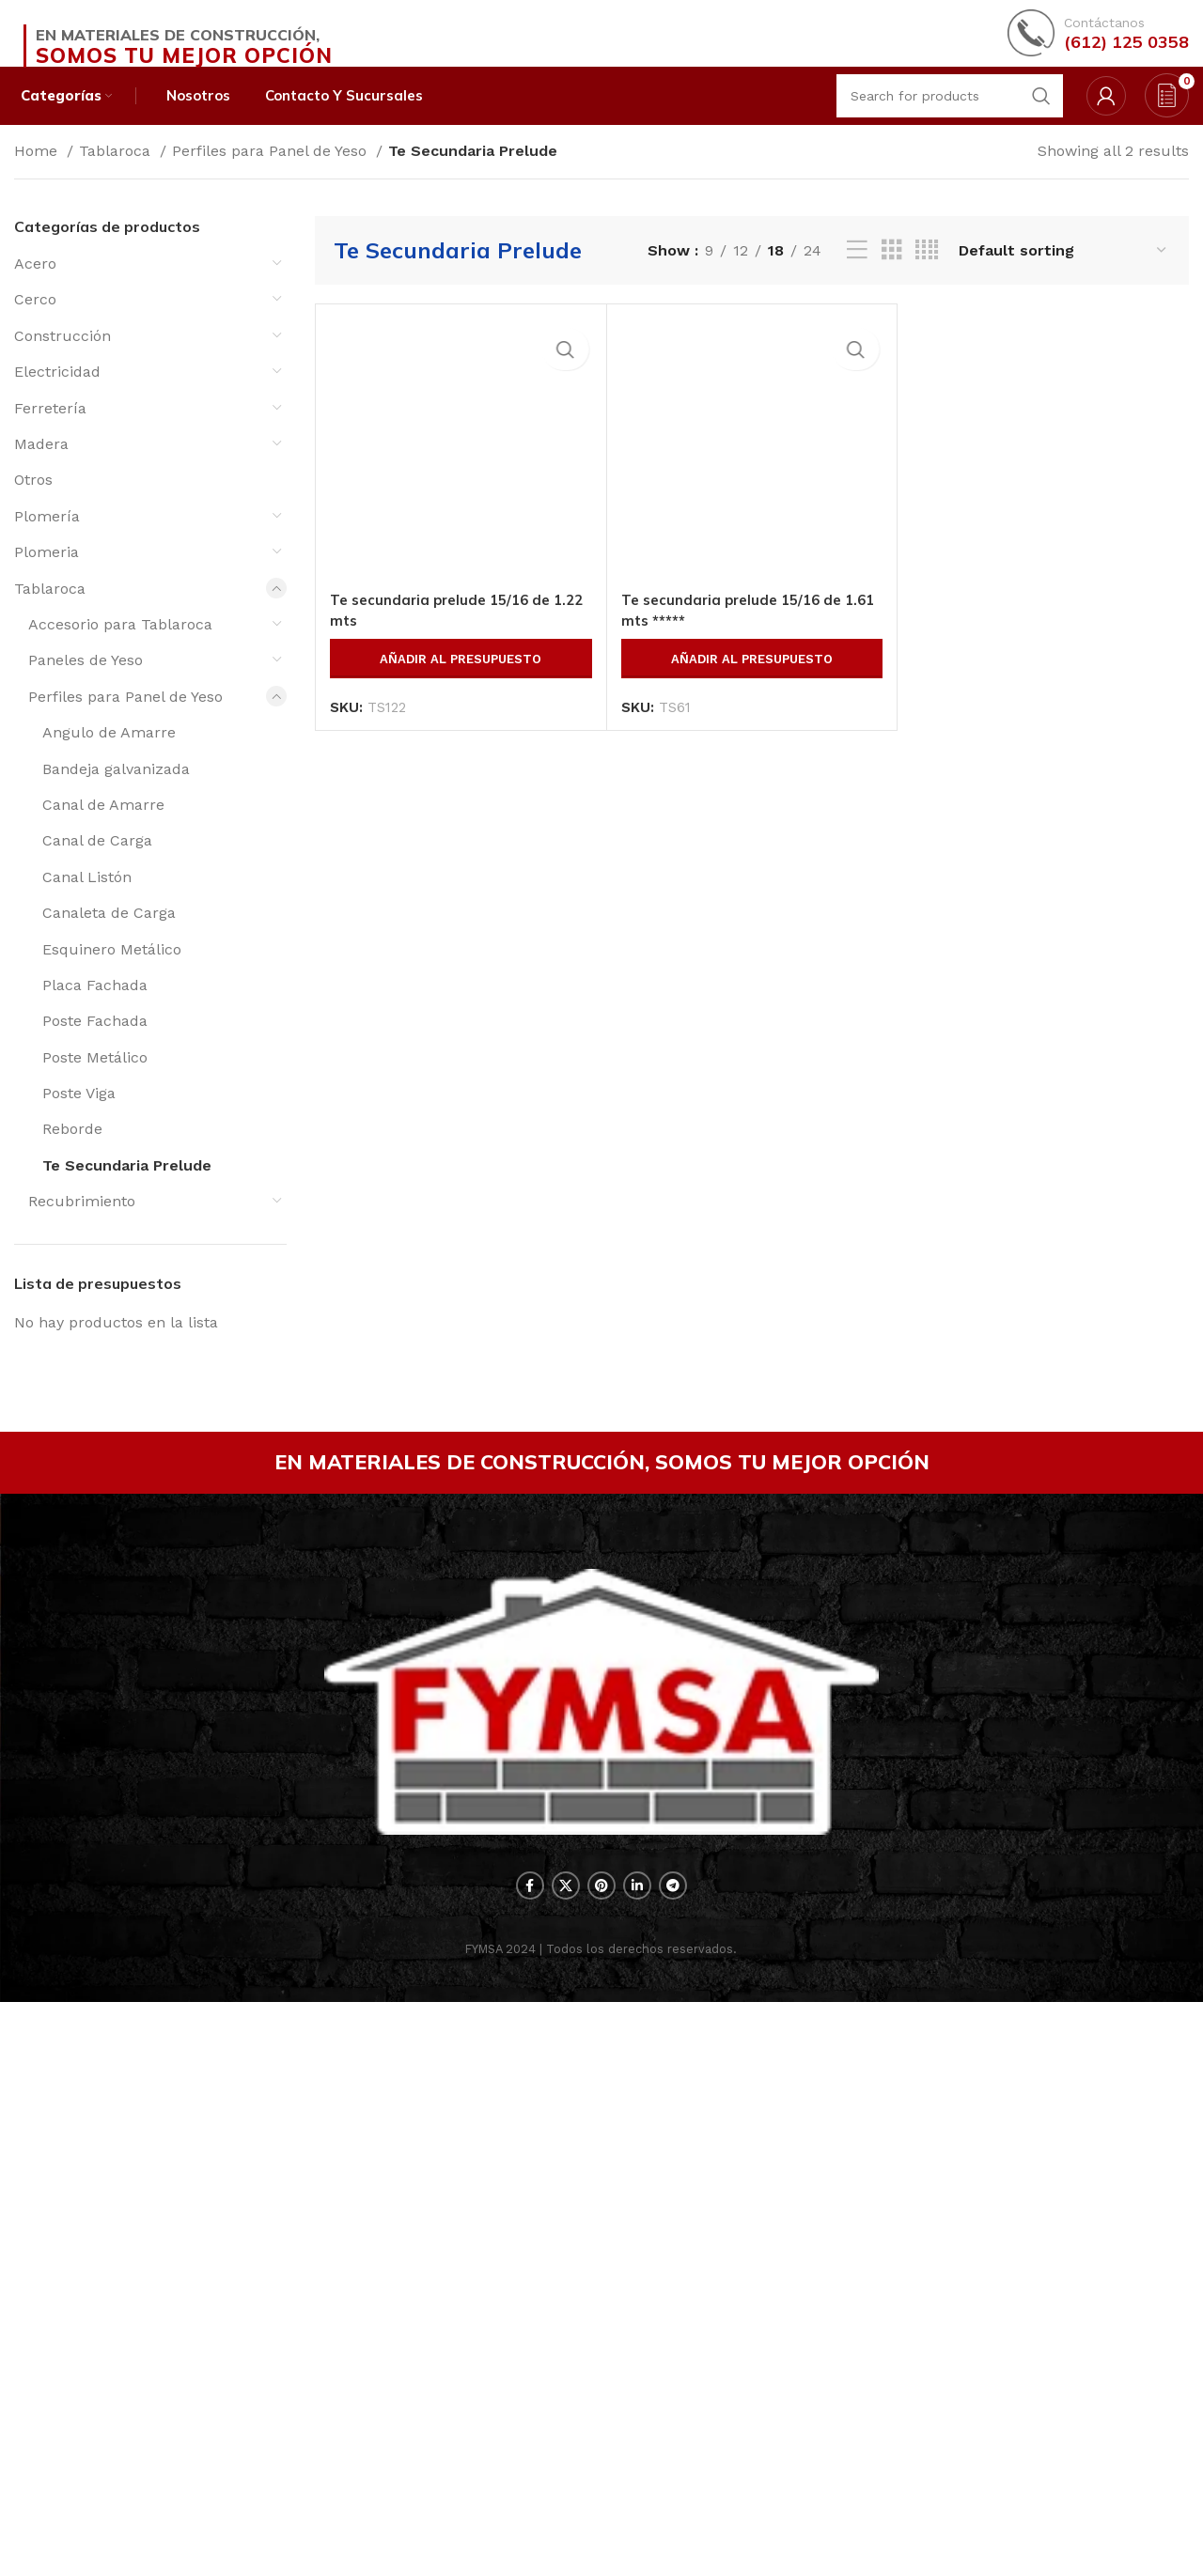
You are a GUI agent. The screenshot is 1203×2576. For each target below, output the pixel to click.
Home (38, 176)
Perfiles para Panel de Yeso (271, 176)
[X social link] (566, 2459)
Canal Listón (87, 902)
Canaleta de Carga (109, 938)
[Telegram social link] (673, 2459)
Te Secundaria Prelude (126, 1191)
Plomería (47, 542)
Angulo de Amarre (109, 758)
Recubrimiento (81, 1226)
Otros (33, 505)
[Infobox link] (1098, 42)
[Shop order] (1063, 275)
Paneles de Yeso (85, 685)
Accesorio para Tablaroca (120, 650)
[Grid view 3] (892, 275)
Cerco (35, 325)
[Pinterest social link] (601, 2459)
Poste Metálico (95, 1083)
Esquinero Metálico (111, 974)
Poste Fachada (95, 1046)
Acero (35, 289)
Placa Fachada (95, 1010)
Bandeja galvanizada (116, 793)
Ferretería (50, 433)
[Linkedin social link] (637, 2459)
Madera (41, 469)
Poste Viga (79, 1118)
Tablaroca (117, 176)
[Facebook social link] (530, 2459)
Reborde (72, 1154)
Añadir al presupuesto (460, 1832)
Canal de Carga (97, 866)
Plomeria (46, 577)
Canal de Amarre (103, 830)
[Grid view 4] (926, 275)
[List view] (857, 275)
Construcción (62, 361)
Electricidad (57, 397)
